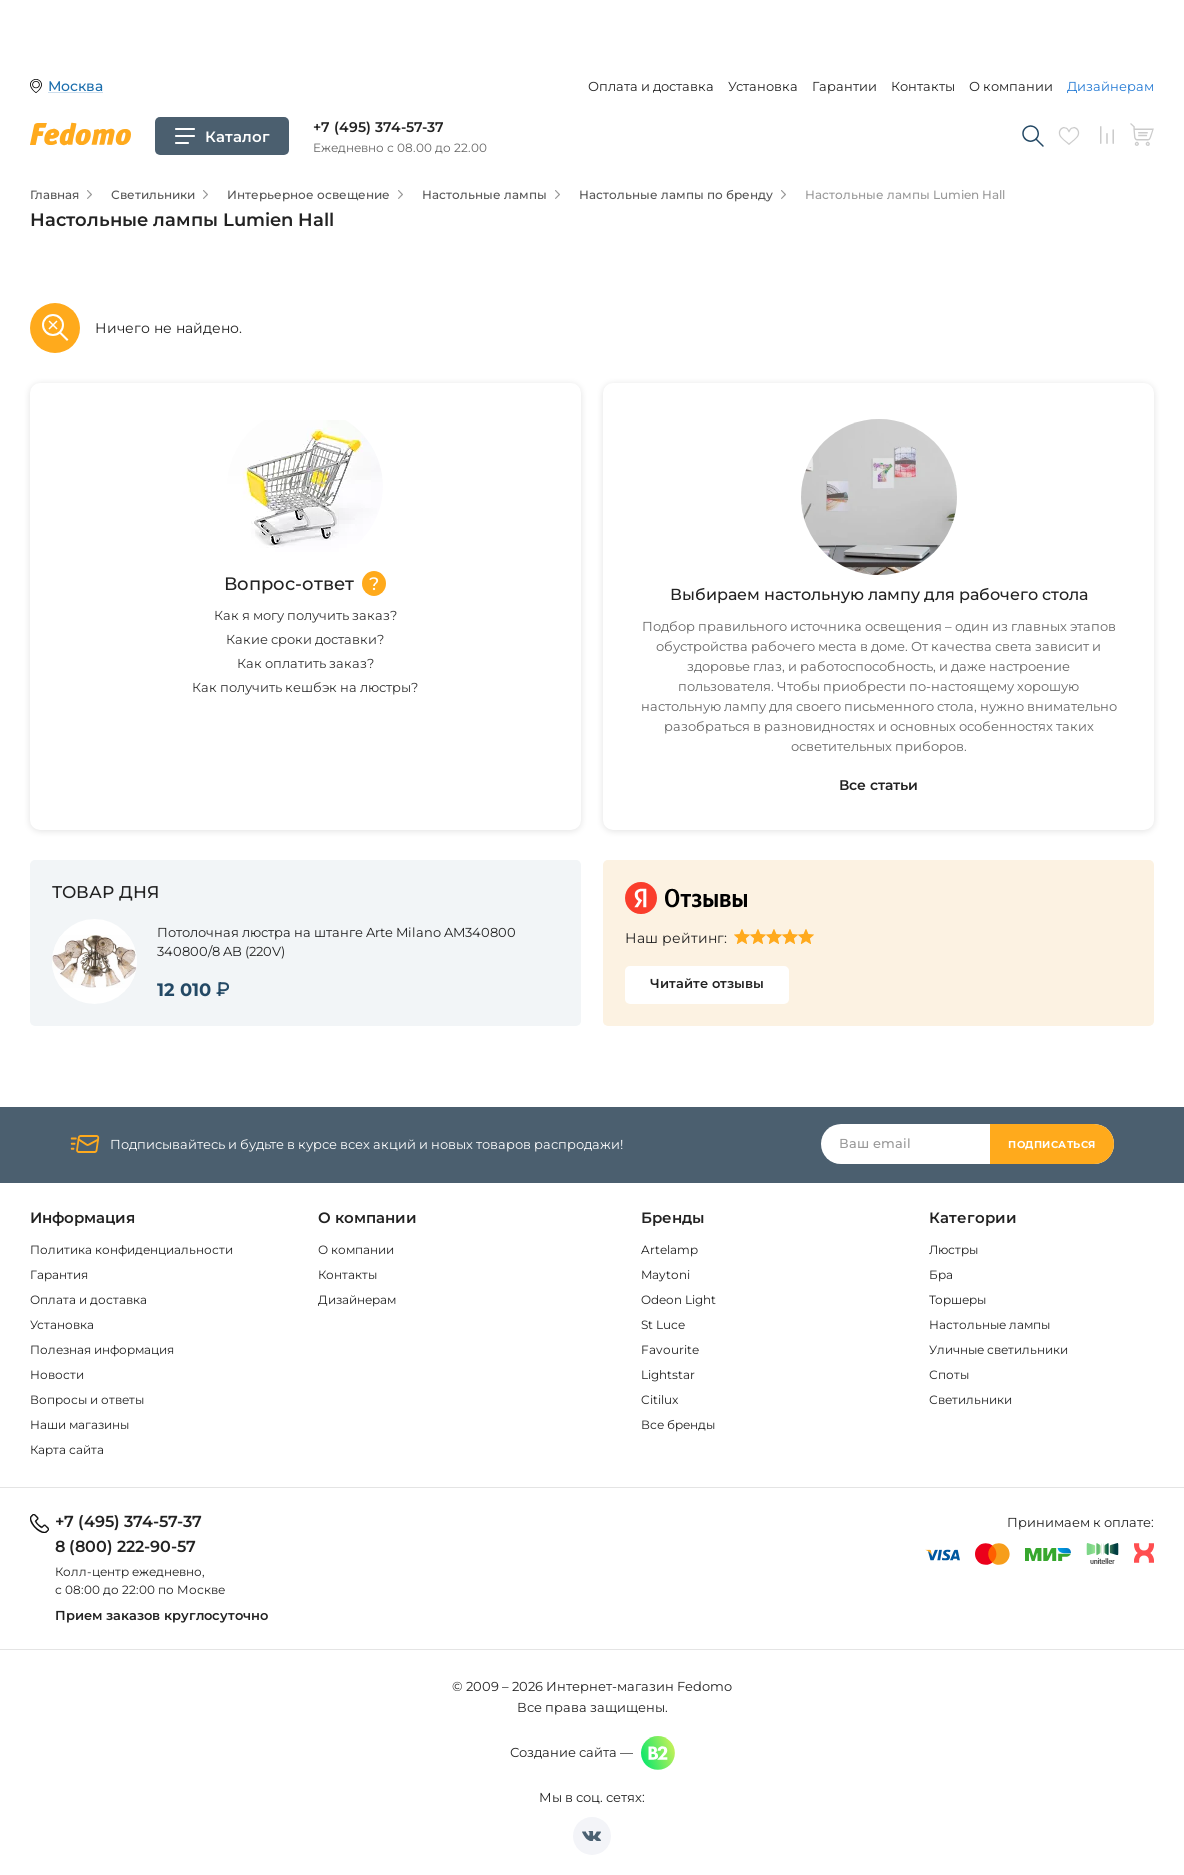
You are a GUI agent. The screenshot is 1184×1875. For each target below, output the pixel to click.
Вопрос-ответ (289, 584)
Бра (941, 1274)
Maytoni (665, 1274)
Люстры (953, 1249)
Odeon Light (678, 1299)
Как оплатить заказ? (305, 663)
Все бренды (678, 1424)
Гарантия (59, 1274)
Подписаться (1052, 1144)
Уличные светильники (998, 1349)
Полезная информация (102, 1349)
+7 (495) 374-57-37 (378, 127)
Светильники (970, 1399)
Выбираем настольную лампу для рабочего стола (879, 594)
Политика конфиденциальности (131, 1249)
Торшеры (957, 1299)
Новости (57, 1374)
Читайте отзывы (707, 983)
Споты (949, 1374)
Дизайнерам (1110, 86)
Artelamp (669, 1249)
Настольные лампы (989, 1324)
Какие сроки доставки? (305, 639)
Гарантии (844, 86)
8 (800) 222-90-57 (125, 1547)
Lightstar (668, 1374)
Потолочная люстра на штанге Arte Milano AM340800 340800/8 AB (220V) (336, 941)
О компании (1011, 86)
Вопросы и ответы (87, 1399)
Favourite (670, 1349)
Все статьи (878, 785)
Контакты (923, 86)
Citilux (659, 1399)
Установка (763, 86)
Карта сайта (67, 1449)
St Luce (663, 1324)
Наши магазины (79, 1424)
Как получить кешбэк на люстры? (305, 687)
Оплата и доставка (651, 86)
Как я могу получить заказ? (305, 615)
